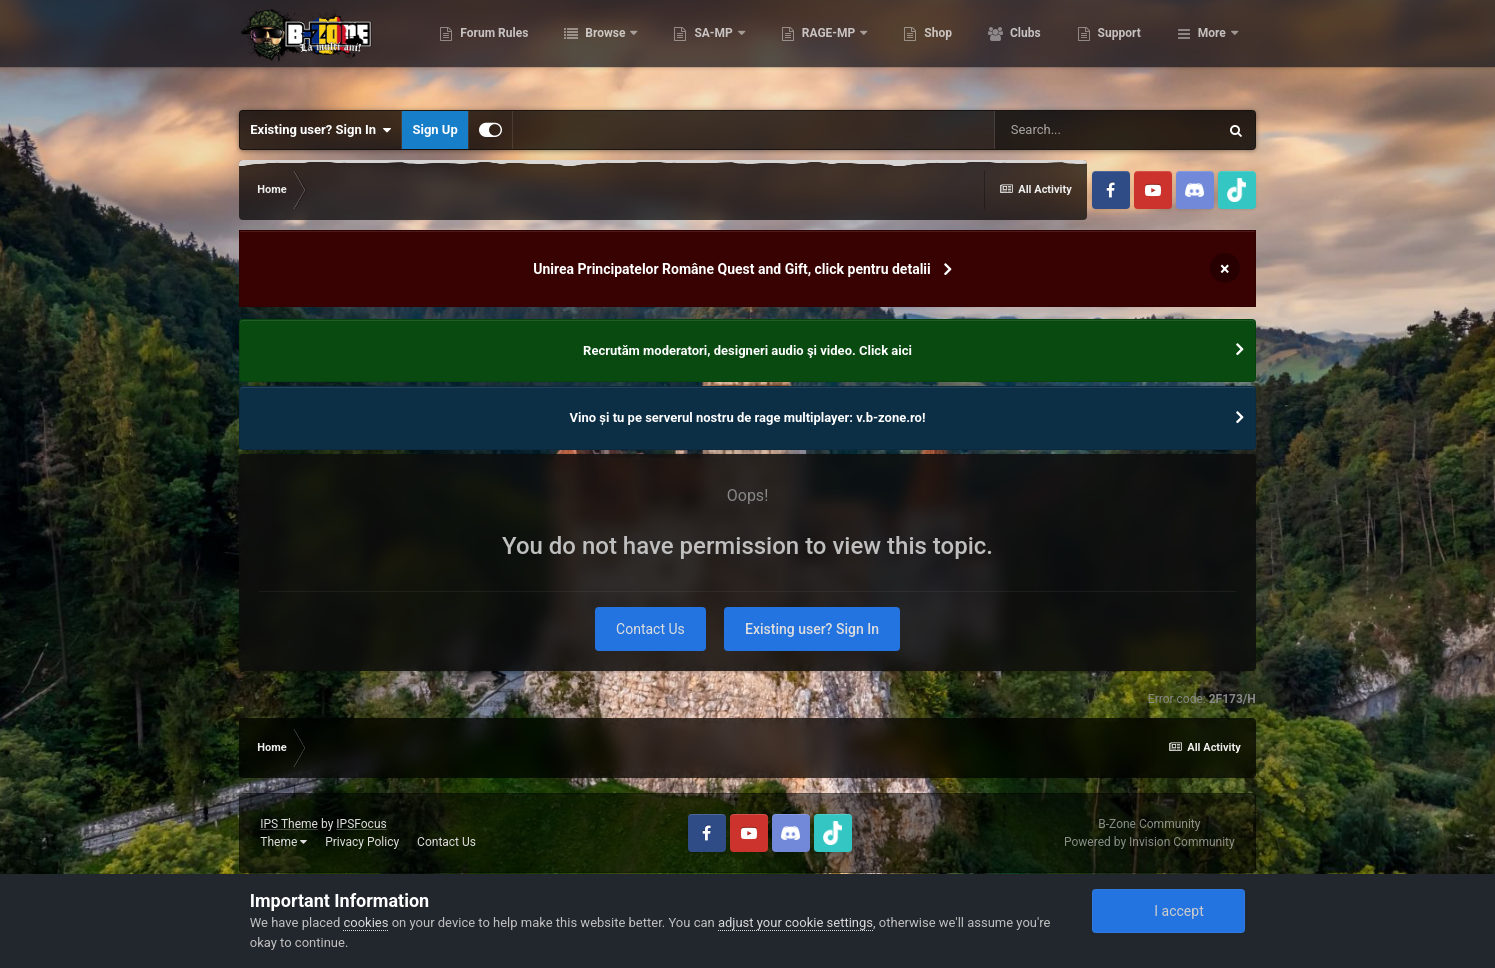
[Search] (1106, 130)
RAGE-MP (929, 50)
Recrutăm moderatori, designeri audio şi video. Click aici (747, 350)
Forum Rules (593, 50)
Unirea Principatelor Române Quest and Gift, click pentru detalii (732, 269)
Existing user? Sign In (320, 130)
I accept (1168, 911)
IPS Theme (289, 824)
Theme (283, 842)
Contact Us (650, 629)
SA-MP (814, 50)
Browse (705, 50)
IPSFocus (361, 824)
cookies (365, 922)
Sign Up (434, 129)
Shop (1036, 50)
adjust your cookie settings (795, 922)
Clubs (1124, 50)
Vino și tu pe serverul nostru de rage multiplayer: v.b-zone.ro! (748, 417)
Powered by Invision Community (1149, 842)
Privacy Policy (362, 842)
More (1212, 50)
